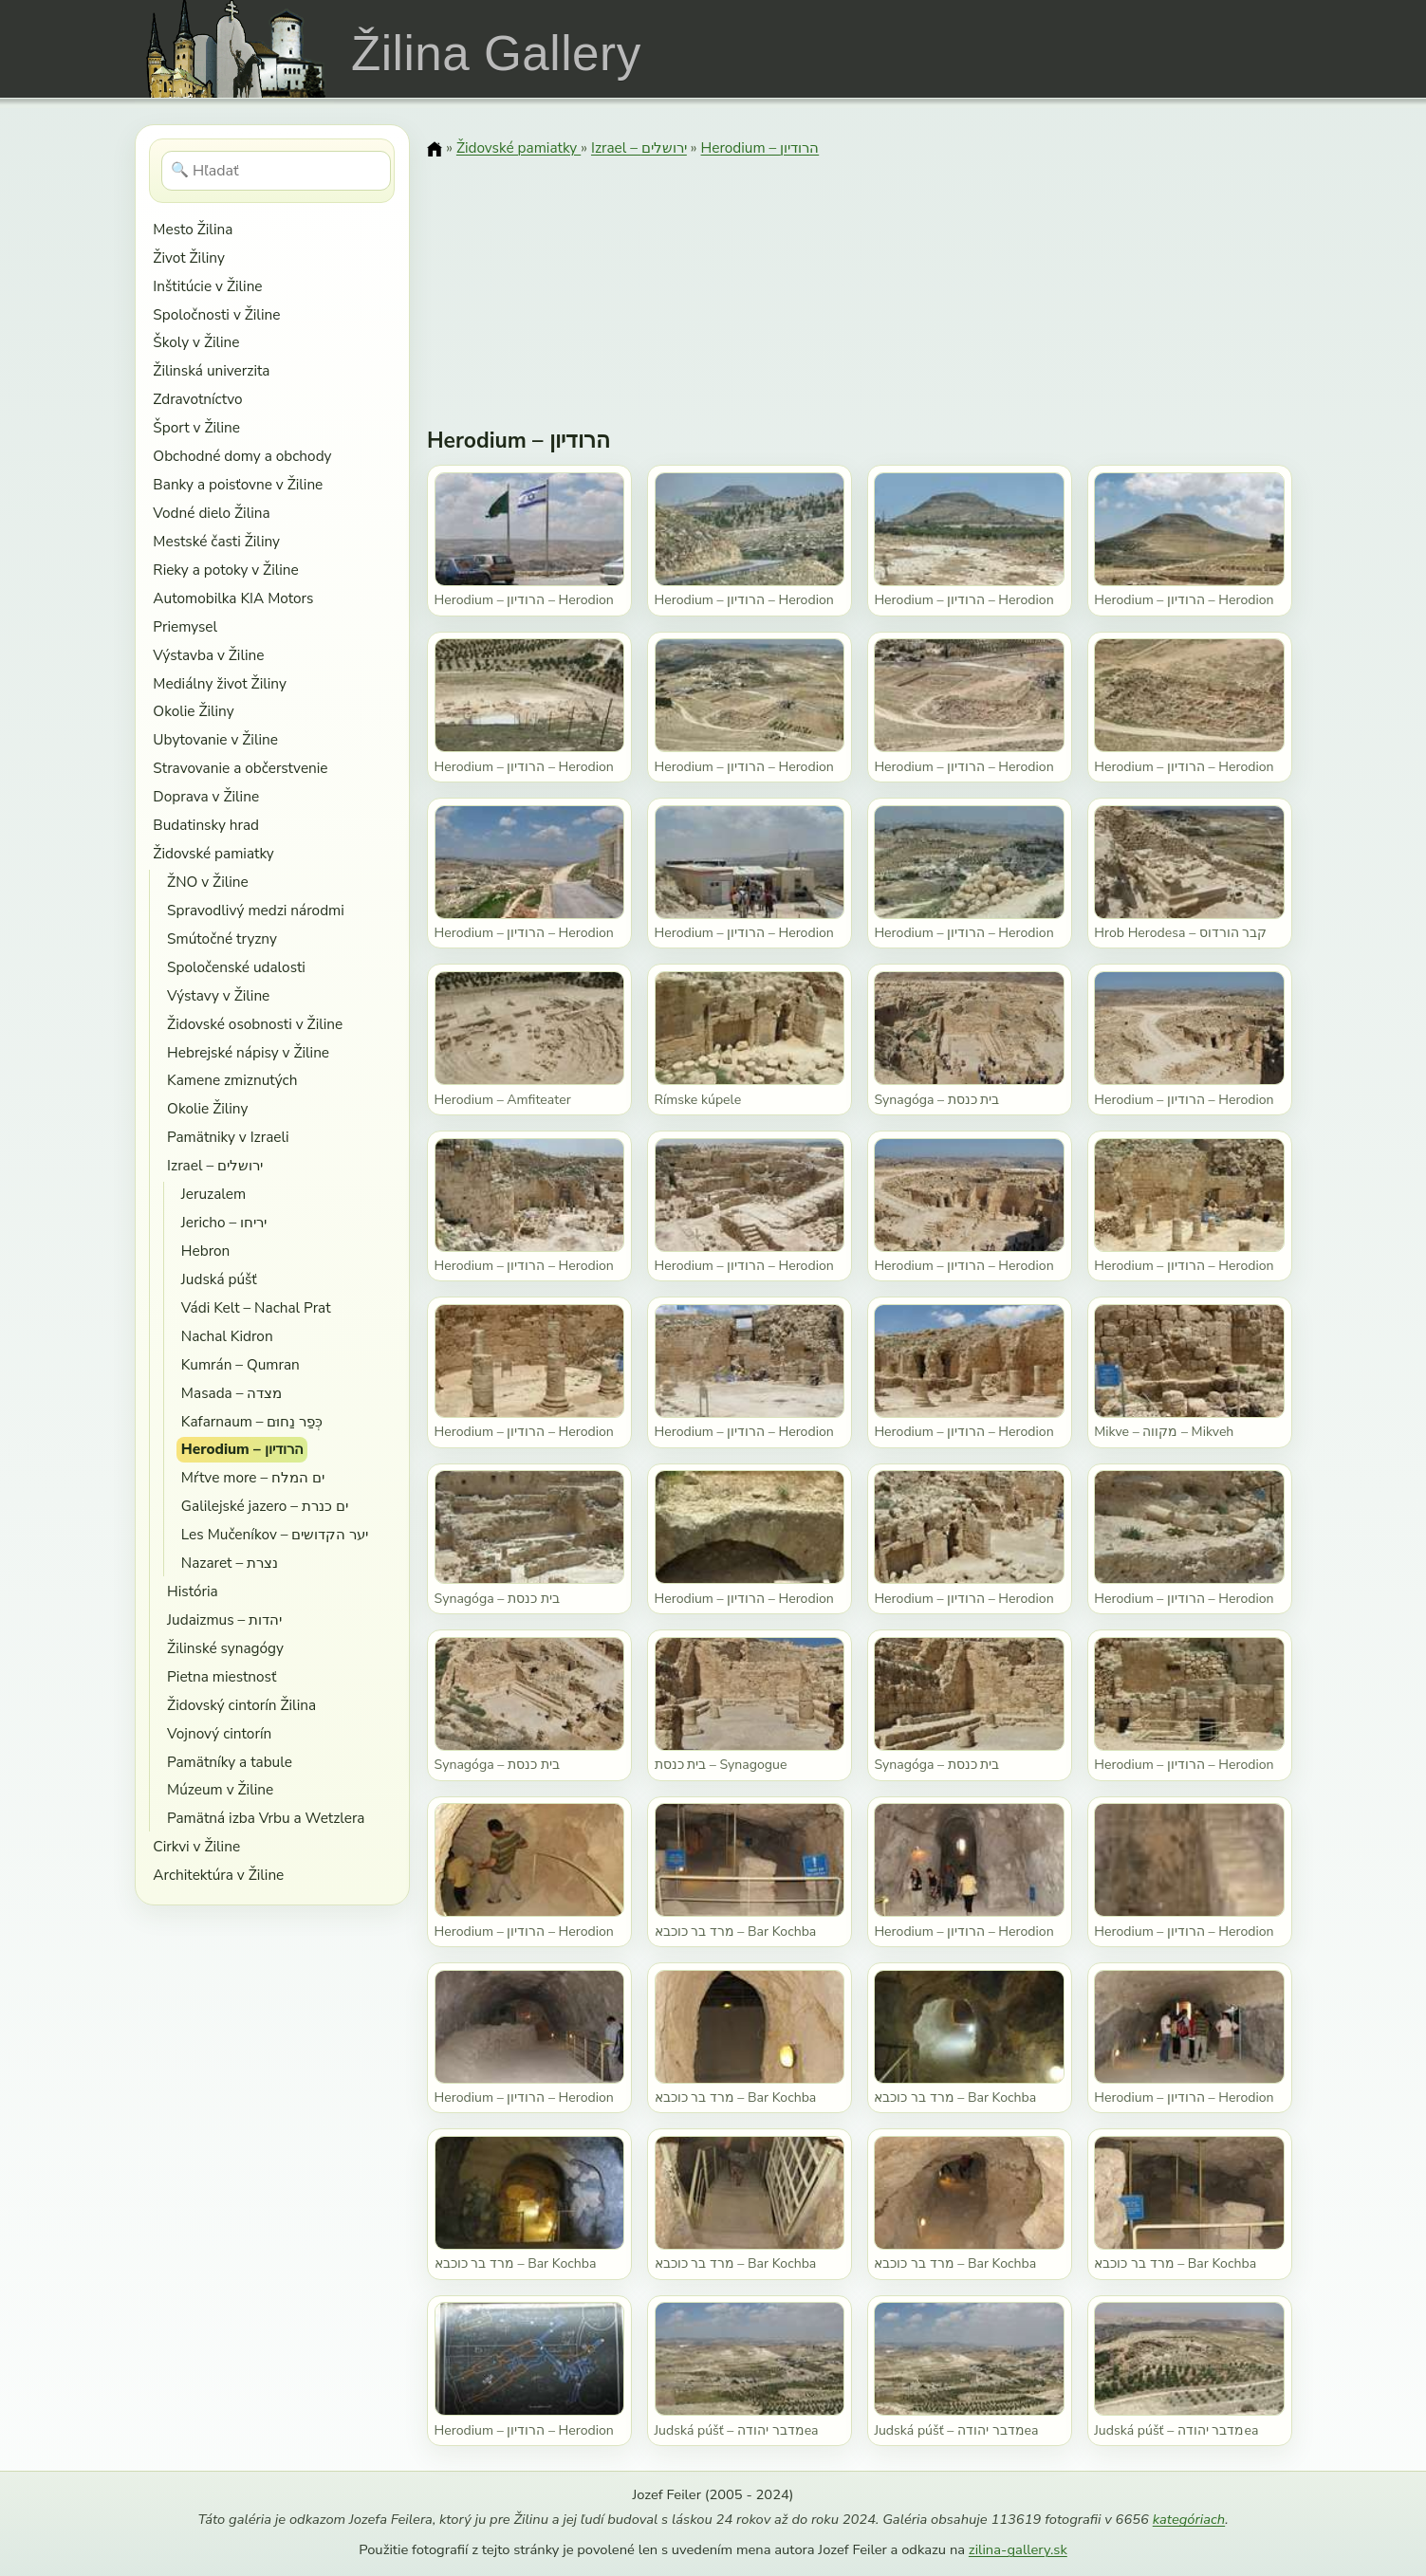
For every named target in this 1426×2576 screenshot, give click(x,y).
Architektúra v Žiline (218, 1875)
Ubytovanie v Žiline (215, 739)
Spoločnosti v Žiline (216, 314)
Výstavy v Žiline (218, 995)
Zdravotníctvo (197, 399)
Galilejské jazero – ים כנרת (264, 1506)
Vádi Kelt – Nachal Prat (256, 1307)
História (192, 1591)
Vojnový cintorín (219, 1733)
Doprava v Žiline (206, 796)
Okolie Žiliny (193, 711)
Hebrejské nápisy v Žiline (248, 1052)
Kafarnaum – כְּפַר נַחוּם (252, 1421)
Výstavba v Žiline (208, 655)
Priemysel (185, 626)
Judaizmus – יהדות (224, 1619)
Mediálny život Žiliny (220, 683)
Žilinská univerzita (211, 370)
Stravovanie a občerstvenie (240, 768)
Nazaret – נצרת (229, 1563)
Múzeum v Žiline (220, 1789)
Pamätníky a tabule (229, 1762)
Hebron (205, 1250)
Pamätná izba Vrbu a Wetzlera (265, 1818)
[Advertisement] (859, 280)
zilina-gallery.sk (1018, 2549)
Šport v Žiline (196, 427)
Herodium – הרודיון (242, 1449)
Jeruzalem (213, 1194)
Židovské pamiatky (213, 853)
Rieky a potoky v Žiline (225, 570)
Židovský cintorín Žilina (241, 1705)
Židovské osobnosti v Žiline (255, 1024)
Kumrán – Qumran (240, 1364)
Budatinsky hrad (206, 825)
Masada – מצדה (231, 1393)
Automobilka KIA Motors (233, 598)
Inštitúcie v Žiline (207, 286)
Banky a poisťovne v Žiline (238, 484)
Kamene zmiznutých (232, 1080)
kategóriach (1189, 2519)
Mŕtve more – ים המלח (252, 1477)
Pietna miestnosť (221, 1676)
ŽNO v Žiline (208, 882)
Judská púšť (219, 1279)
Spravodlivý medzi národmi (255, 910)
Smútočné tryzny (222, 938)
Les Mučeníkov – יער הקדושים (275, 1534)
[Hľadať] (276, 171)
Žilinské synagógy (225, 1648)
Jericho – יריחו (224, 1222)
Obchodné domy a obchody (242, 456)
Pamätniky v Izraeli (227, 1137)
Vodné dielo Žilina (211, 513)
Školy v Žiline (196, 342)
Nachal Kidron (227, 1336)
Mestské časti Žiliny (216, 541)
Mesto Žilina (192, 229)
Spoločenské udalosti (236, 967)
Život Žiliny (188, 257)
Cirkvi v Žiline (196, 1846)
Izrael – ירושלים (215, 1165)
